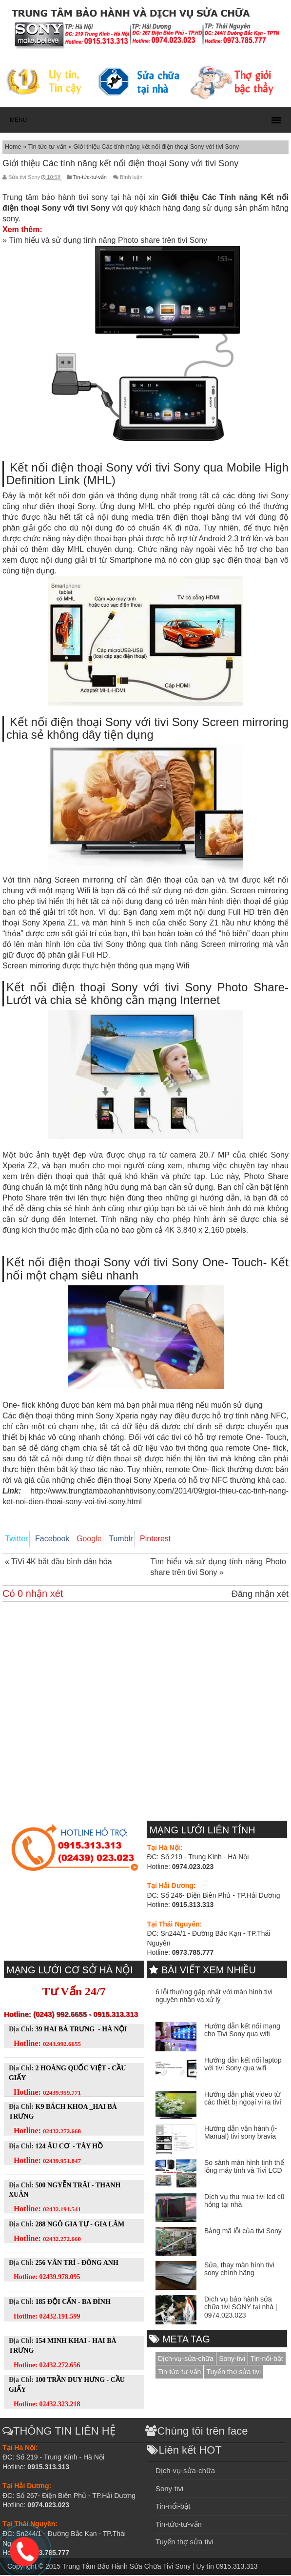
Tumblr (107, 1539)
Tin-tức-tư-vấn (48, 146)
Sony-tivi (232, 2359)
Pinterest (137, 1539)
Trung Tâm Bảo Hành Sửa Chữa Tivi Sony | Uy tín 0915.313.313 (160, 2567)
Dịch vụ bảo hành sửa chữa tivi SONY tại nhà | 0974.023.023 (240, 2308)
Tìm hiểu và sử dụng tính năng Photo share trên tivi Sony (108, 240)
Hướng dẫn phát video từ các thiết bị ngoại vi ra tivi (242, 2099)
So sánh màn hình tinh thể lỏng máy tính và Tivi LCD (244, 2168)
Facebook (46, 1539)
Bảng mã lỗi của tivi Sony (243, 2232)
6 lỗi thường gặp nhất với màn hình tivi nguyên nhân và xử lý (213, 1997)
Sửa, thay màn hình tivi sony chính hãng (239, 2270)
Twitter (13, 1539)
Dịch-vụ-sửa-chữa (185, 2359)
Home (14, 146)
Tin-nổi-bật (267, 2359)
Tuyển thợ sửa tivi (233, 2373)
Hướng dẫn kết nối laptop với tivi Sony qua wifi (243, 2065)
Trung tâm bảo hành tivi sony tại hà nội (73, 197)
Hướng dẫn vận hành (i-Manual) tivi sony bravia (240, 2133)
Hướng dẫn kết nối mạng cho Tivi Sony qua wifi (242, 2031)
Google (79, 1539)
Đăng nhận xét (260, 1595)
